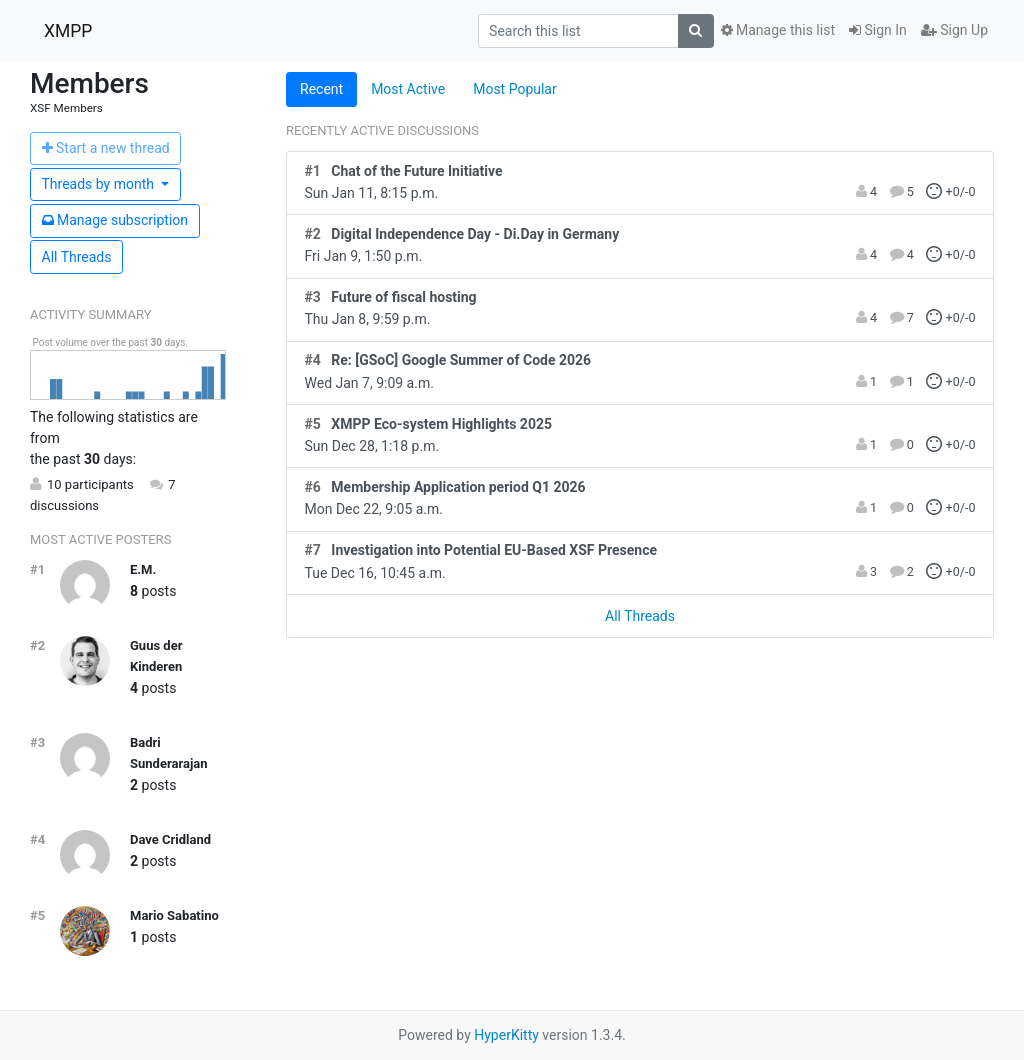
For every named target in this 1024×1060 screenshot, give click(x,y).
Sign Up (954, 30)
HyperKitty (506, 1035)
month (100, 184)
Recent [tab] (321, 89)
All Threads (77, 257)
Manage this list (778, 30)
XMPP (68, 31)
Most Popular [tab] (515, 89)
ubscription (115, 220)
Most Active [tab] (408, 89)
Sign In (878, 30)
